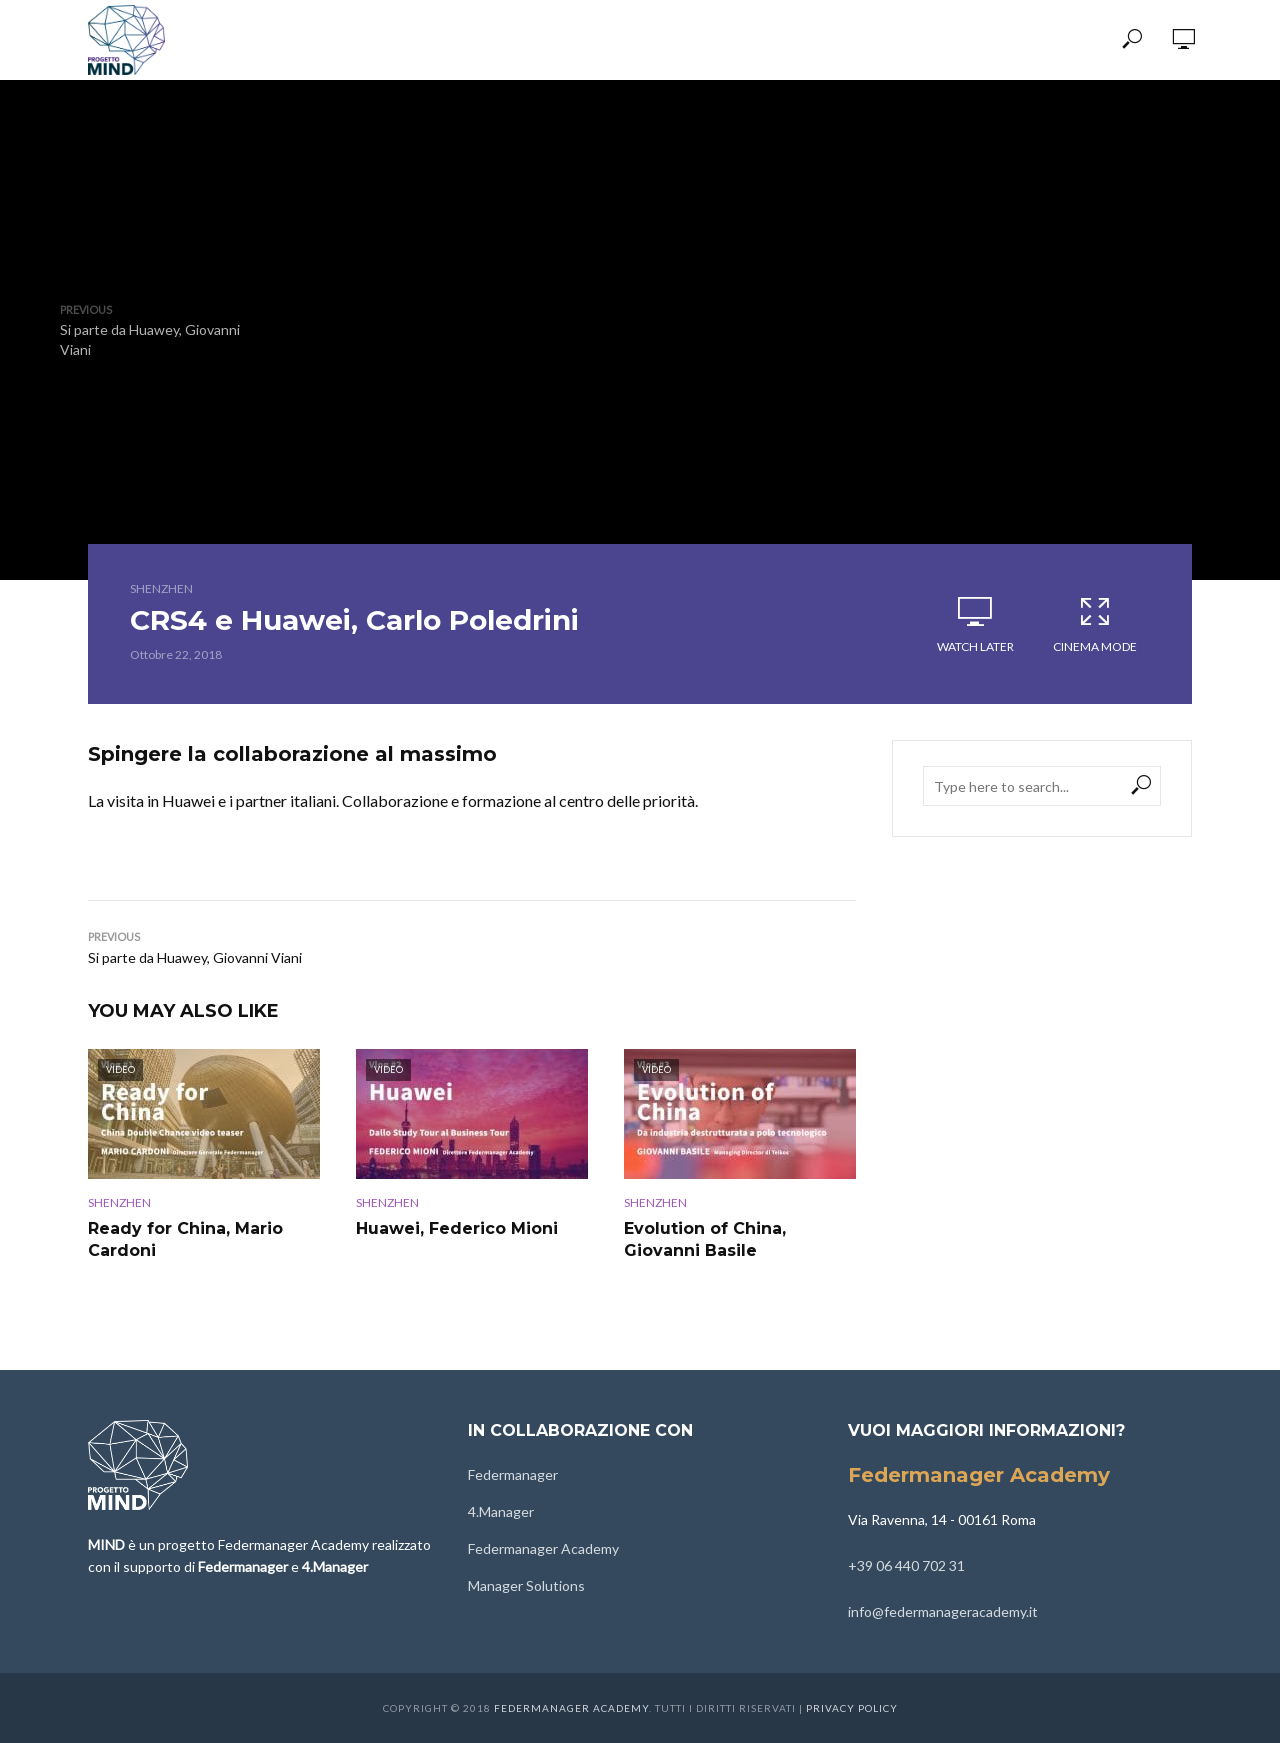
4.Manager (501, 1511)
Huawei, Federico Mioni (457, 1228)
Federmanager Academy (543, 1548)
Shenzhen (161, 588)
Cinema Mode (1095, 624)
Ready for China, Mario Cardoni (185, 1239)
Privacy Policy (852, 1708)
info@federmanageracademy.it (943, 1611)
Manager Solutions (526, 1585)
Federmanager (513, 1474)
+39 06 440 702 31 (906, 1565)
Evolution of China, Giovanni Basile (705, 1239)
